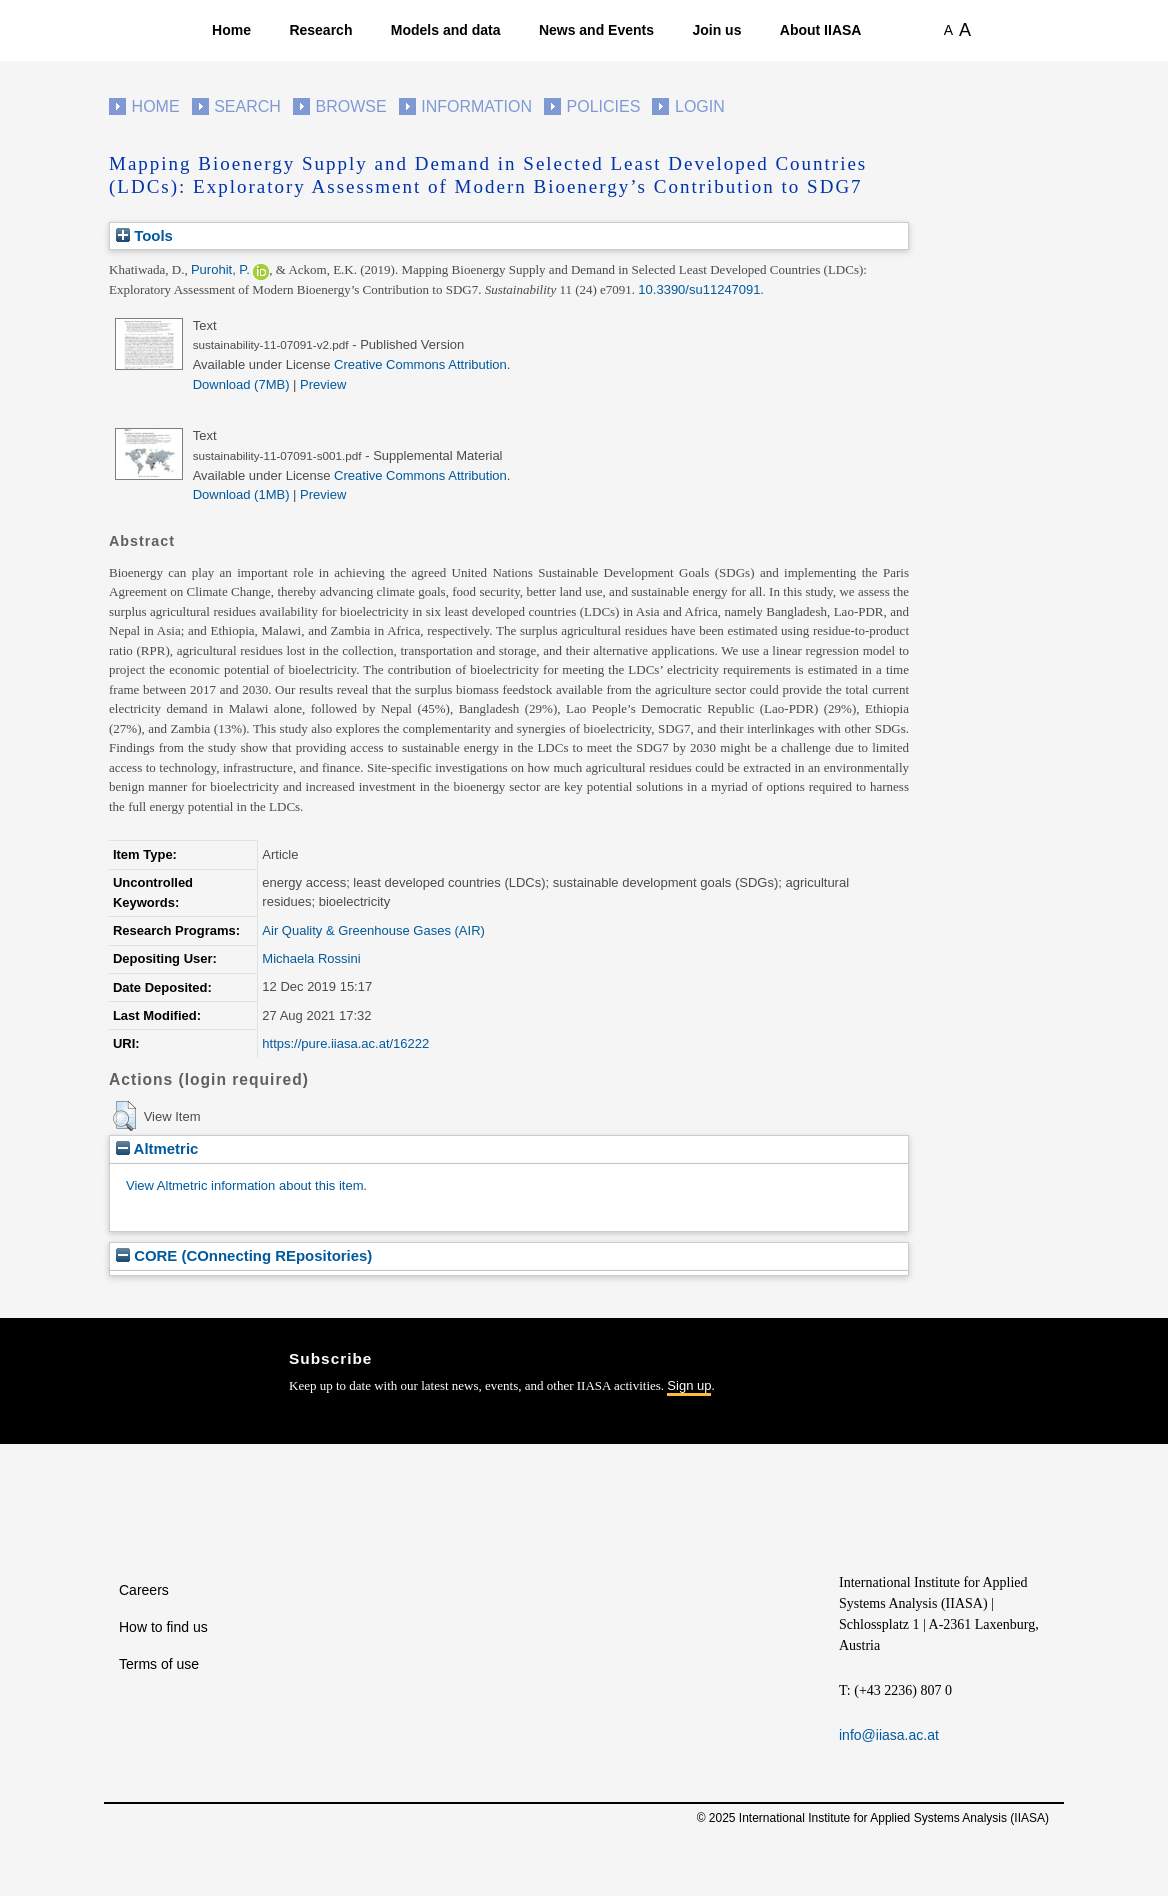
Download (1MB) (241, 494)
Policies (604, 106)
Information (476, 106)
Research (320, 30)
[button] (124, 1116)
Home (231, 30)
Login (700, 106)
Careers (144, 1590)
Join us (716, 30)
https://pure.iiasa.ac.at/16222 (345, 1043)
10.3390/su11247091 (699, 289)
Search (247, 106)
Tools (144, 235)
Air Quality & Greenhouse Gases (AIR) (373, 930)
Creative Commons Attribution (420, 364)
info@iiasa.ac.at (889, 1735)
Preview (323, 384)
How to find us (163, 1627)
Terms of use (159, 1664)
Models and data (446, 30)
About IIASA (821, 30)
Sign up (689, 1385)
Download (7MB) (241, 384)
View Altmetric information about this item (244, 1185)
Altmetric (157, 1148)
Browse (350, 106)
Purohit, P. (220, 269)
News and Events (596, 30)
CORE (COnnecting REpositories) (244, 1255)
